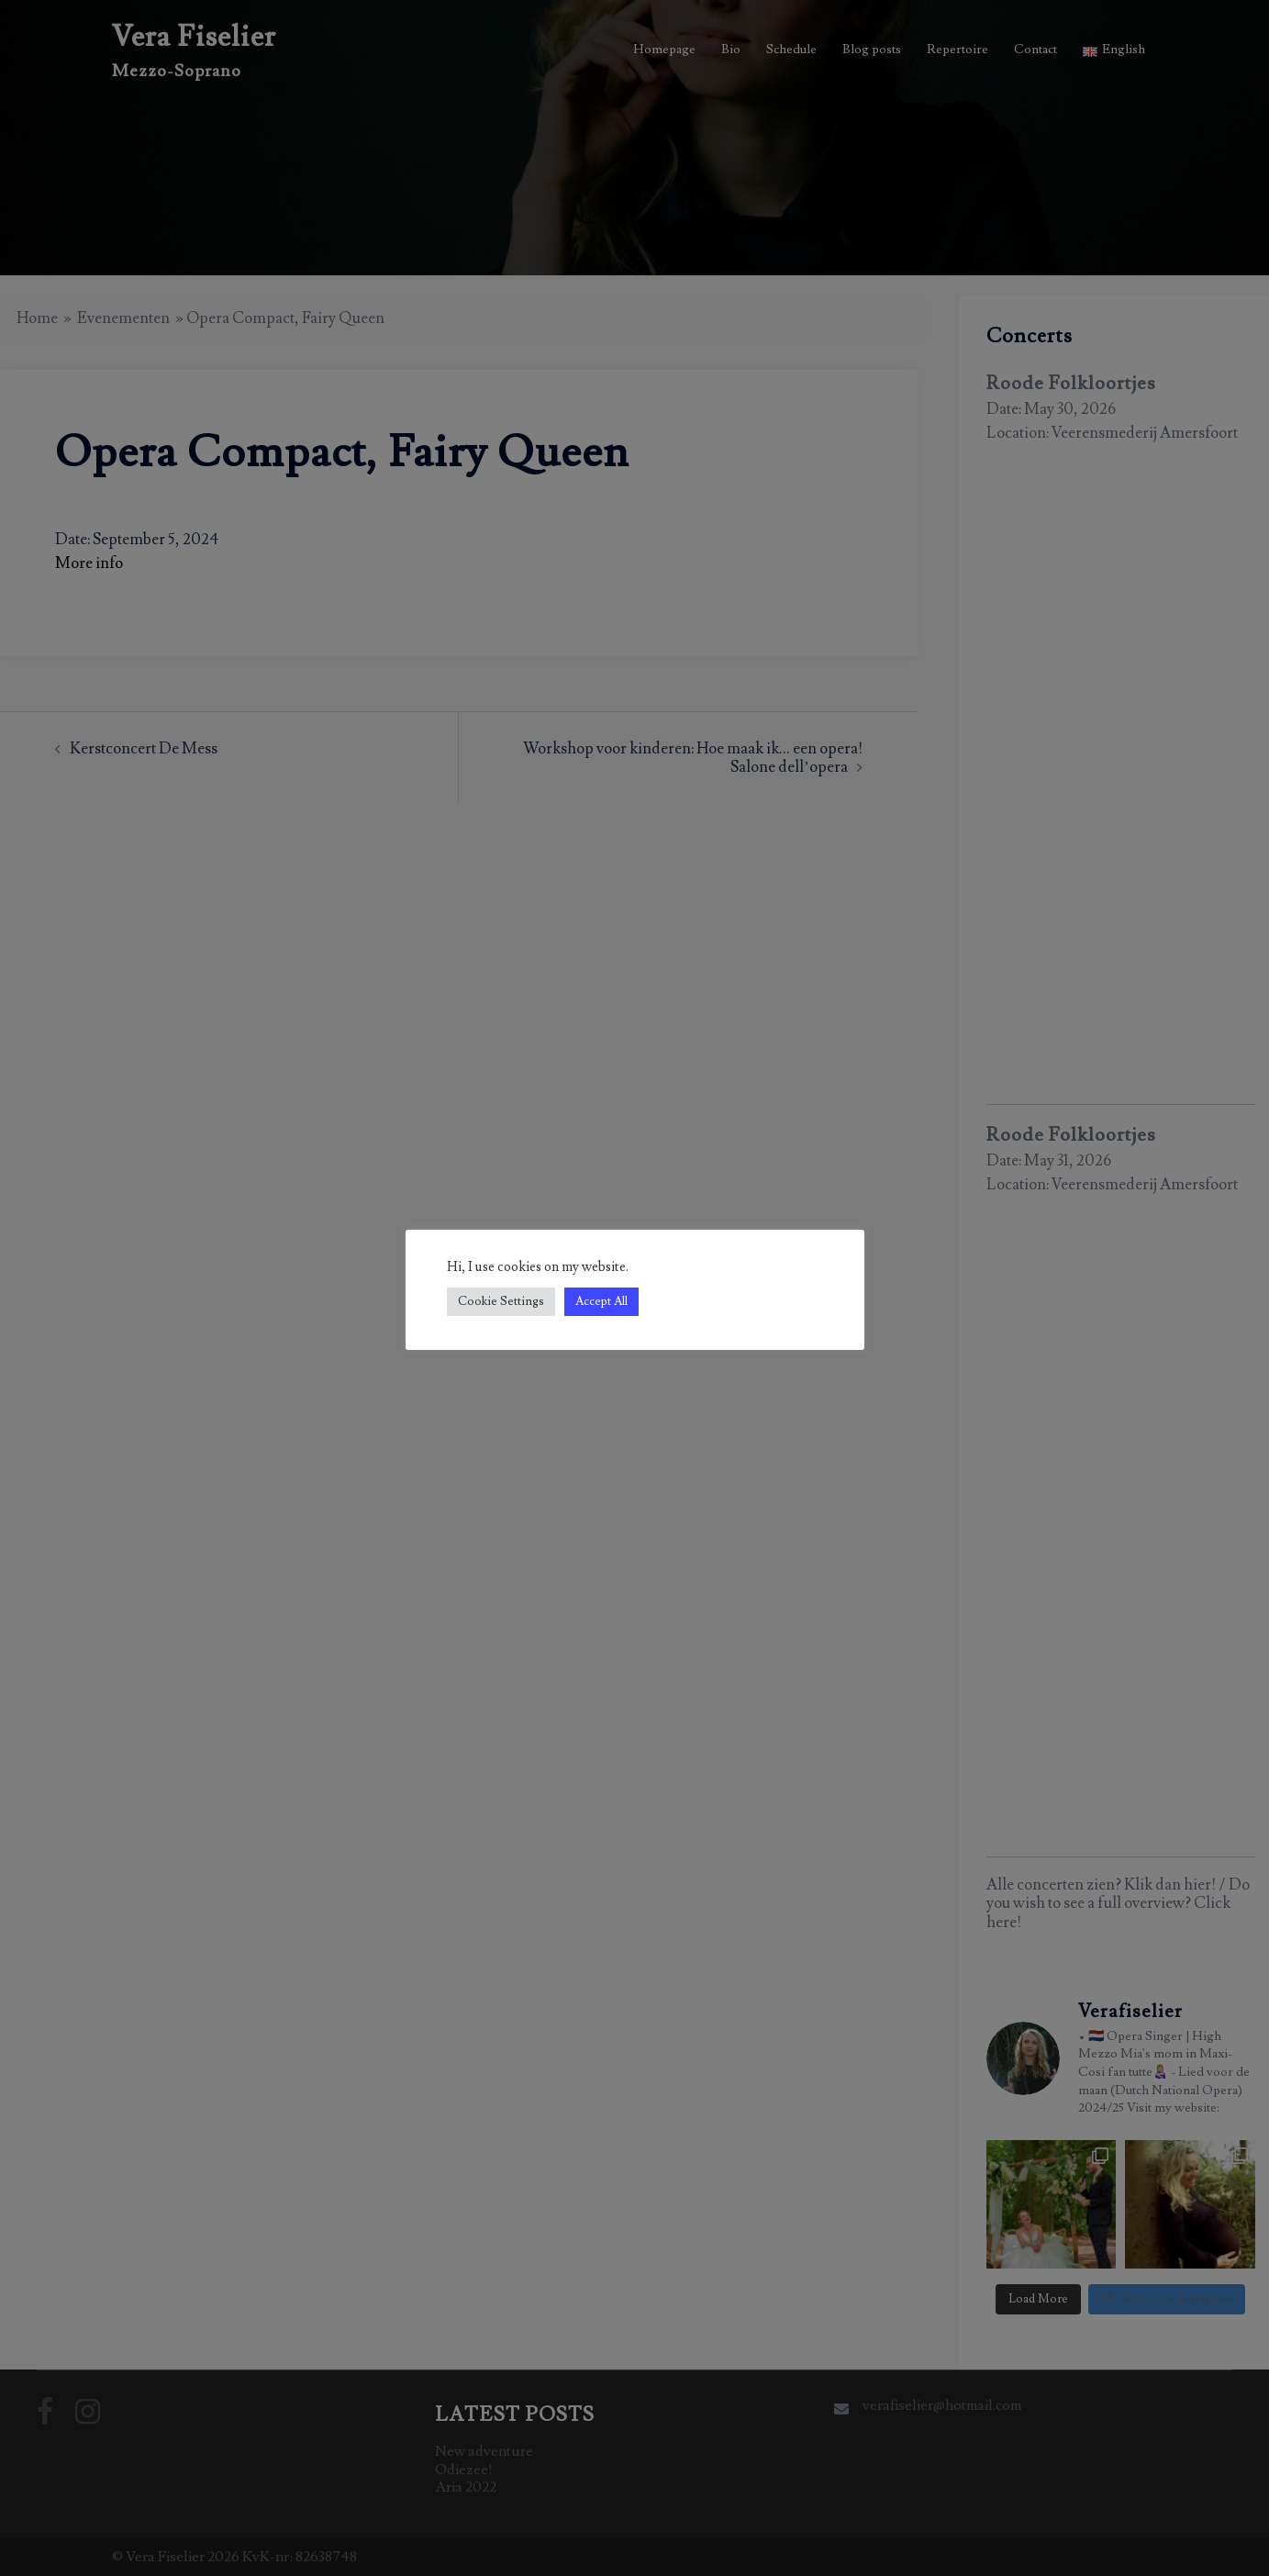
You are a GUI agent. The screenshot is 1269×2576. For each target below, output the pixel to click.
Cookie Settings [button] (501, 1301)
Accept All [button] (601, 1301)
